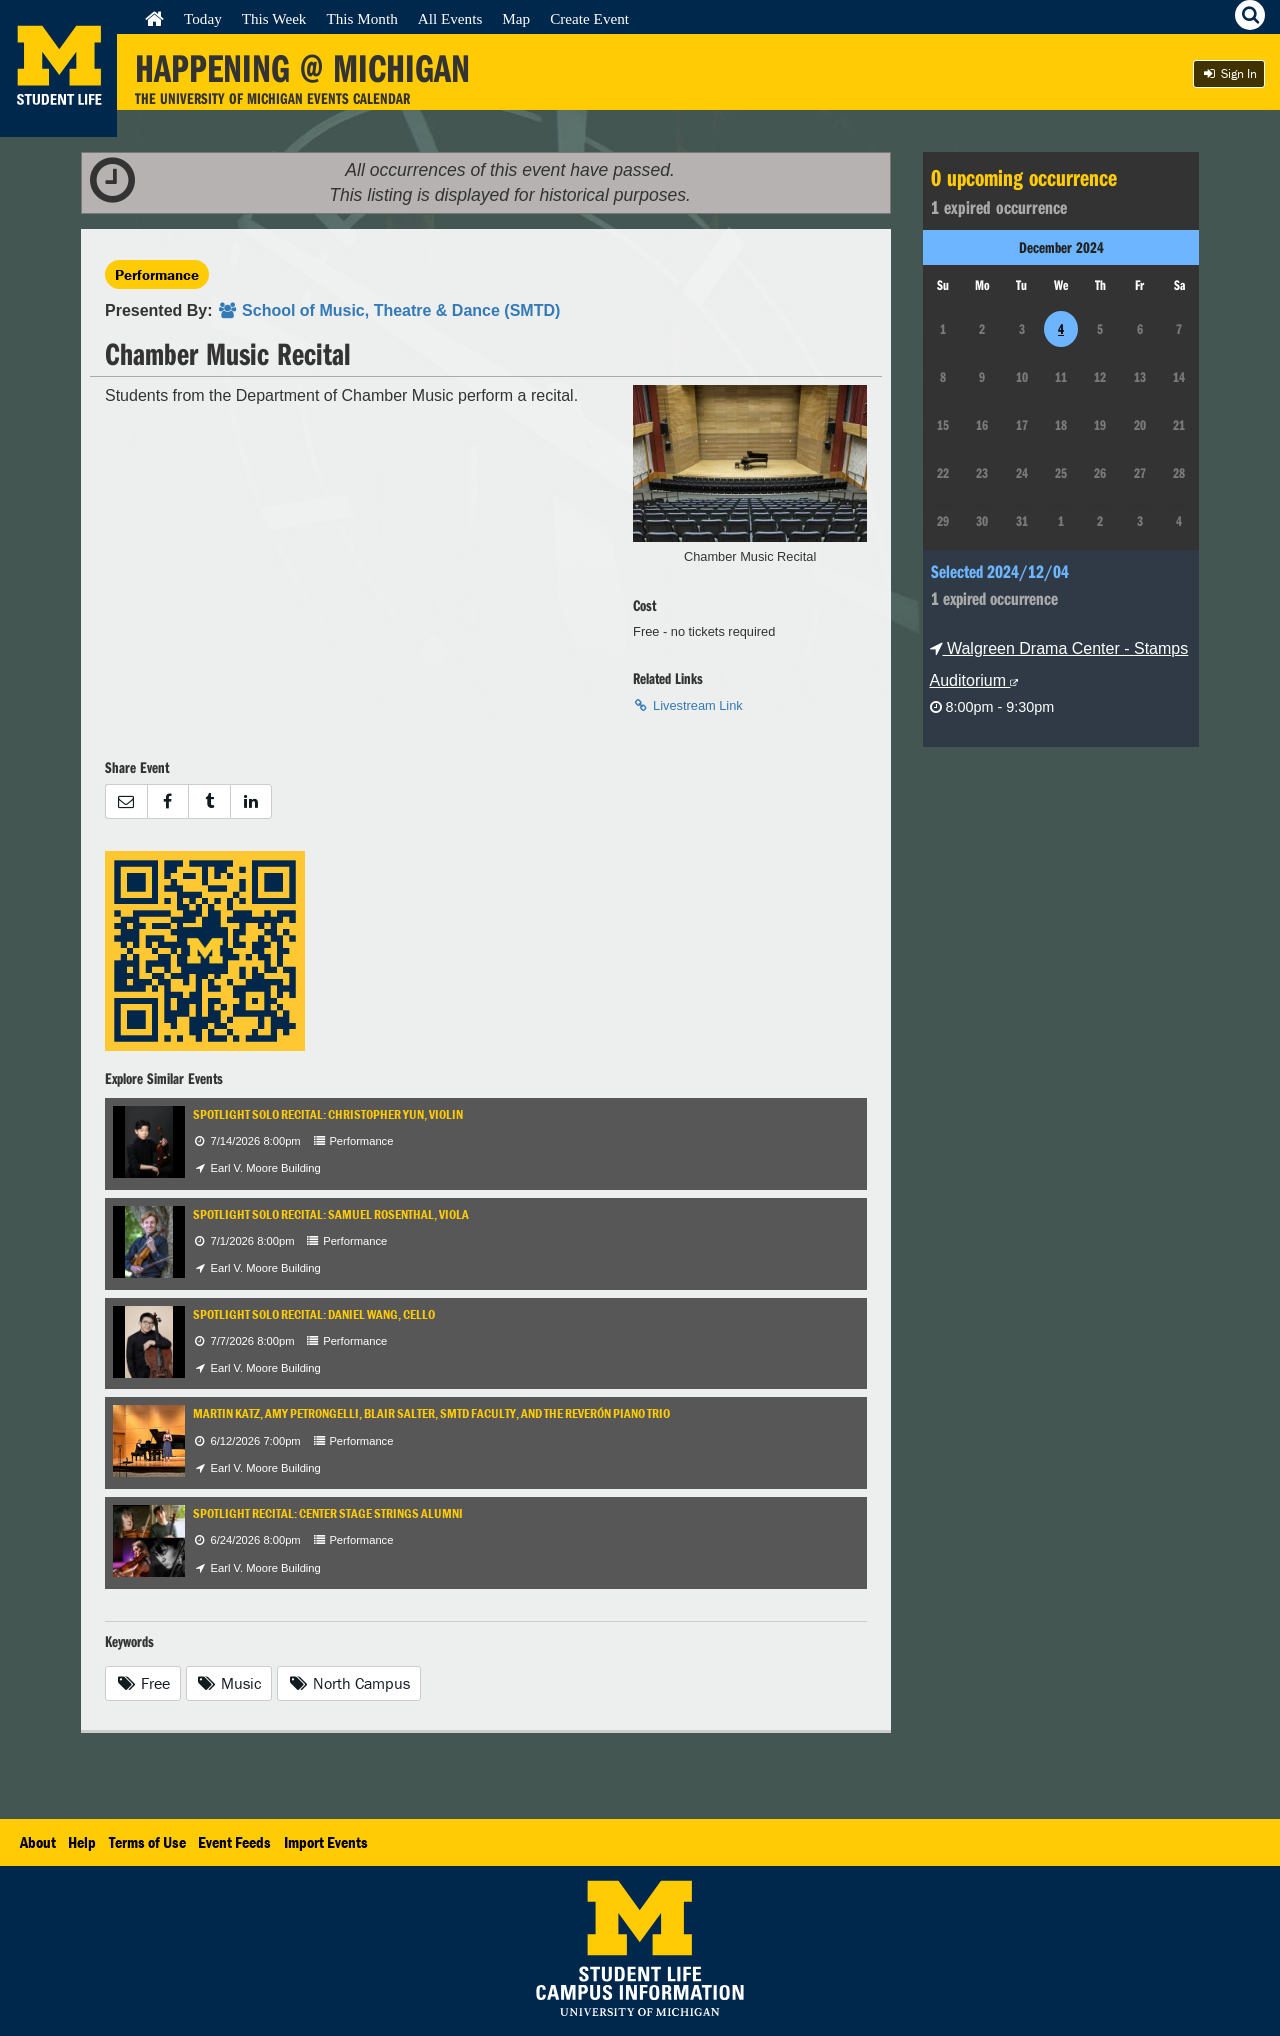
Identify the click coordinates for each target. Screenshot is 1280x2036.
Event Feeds (234, 1842)
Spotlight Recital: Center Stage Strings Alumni (328, 1513)
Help (82, 1842)
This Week (274, 18)
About (38, 1842)
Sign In (1229, 73)
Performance (157, 274)
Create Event (589, 18)
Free (143, 1683)
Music (229, 1683)
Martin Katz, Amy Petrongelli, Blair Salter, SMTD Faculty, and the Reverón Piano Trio (431, 1413)
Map (516, 18)
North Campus (349, 1683)
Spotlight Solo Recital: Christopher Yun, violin (328, 1114)
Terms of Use (147, 1842)
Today (203, 18)
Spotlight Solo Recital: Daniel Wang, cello (314, 1314)
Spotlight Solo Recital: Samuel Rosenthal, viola (331, 1214)
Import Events (326, 1842)
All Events (450, 18)
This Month (361, 18)
